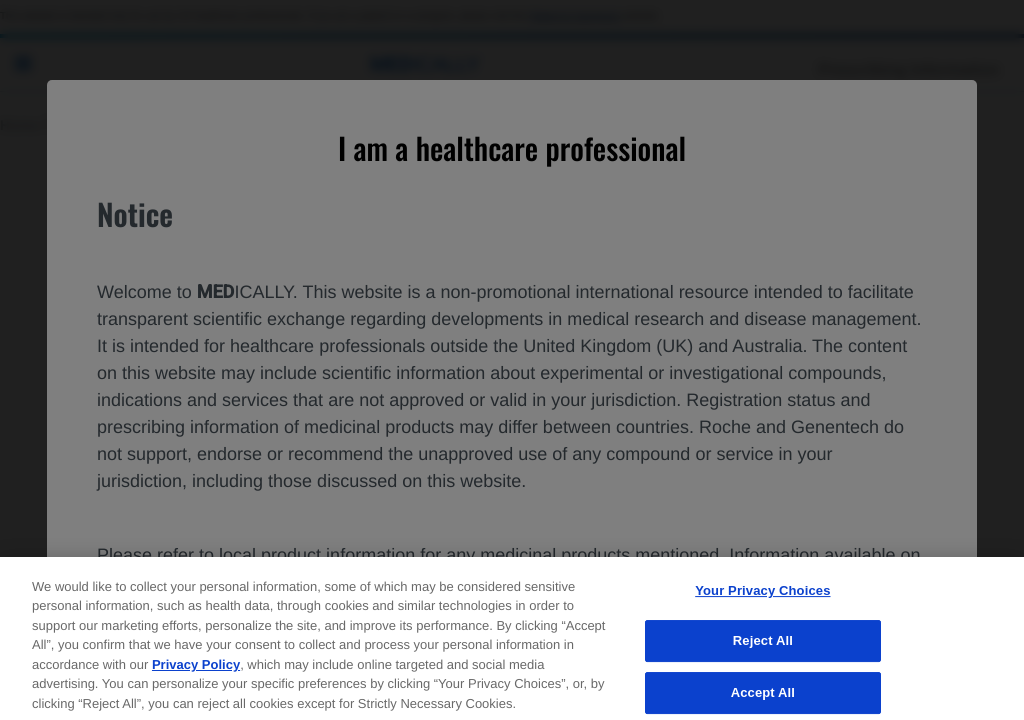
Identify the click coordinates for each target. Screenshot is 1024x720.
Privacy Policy (196, 676)
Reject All (763, 653)
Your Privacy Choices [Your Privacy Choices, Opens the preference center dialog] (762, 602)
